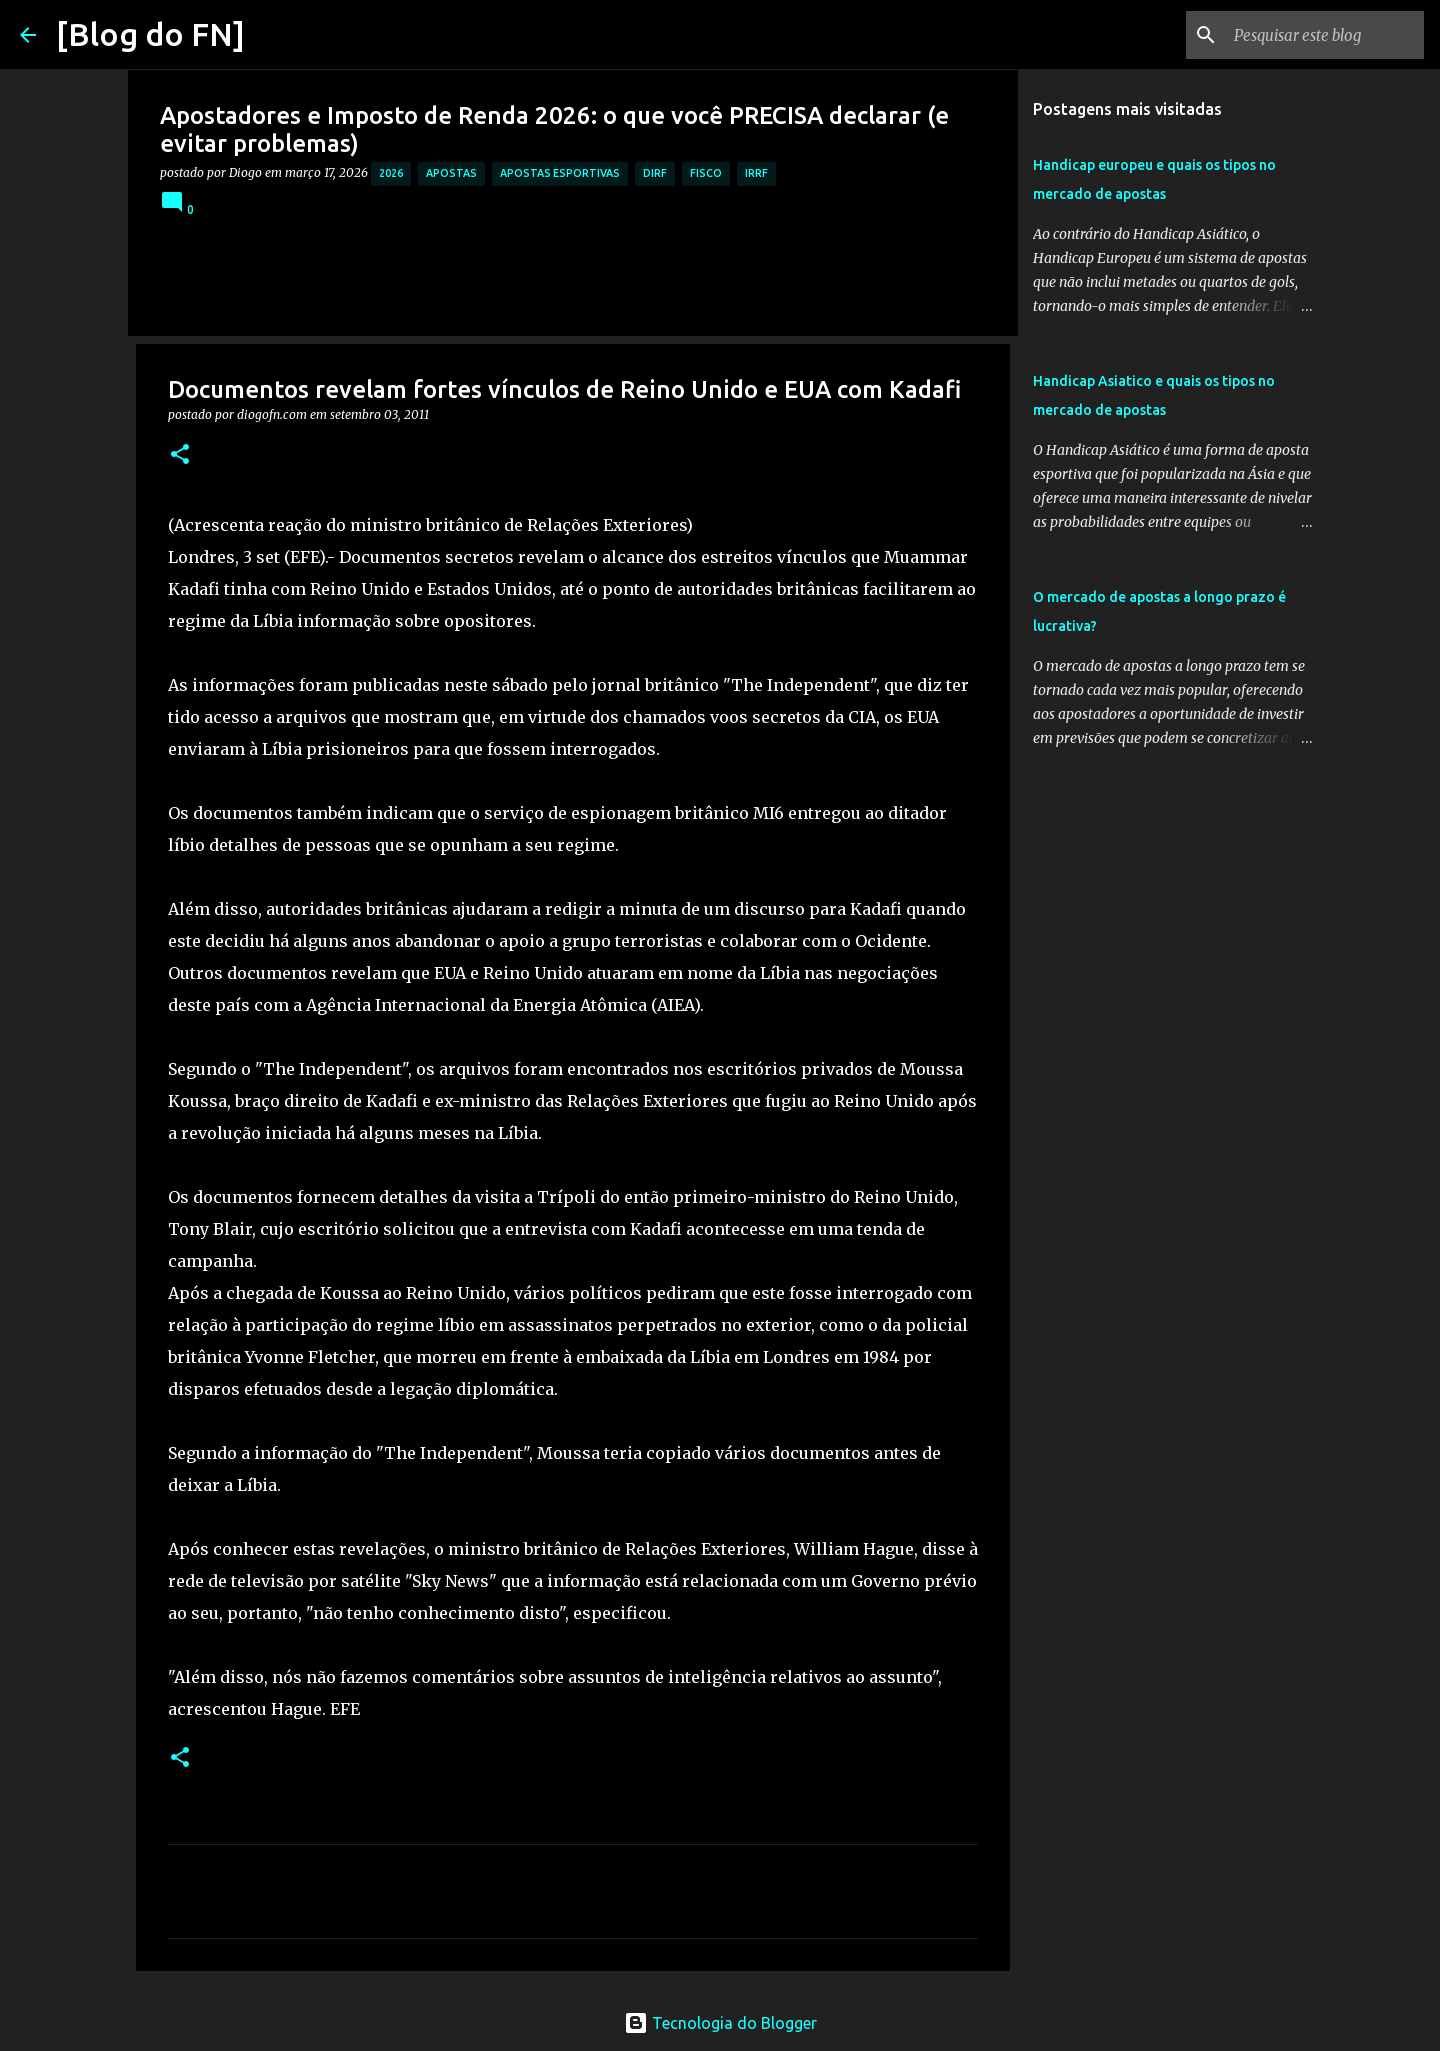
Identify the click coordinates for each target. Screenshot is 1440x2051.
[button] (180, 455)
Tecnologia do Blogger (720, 2023)
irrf (756, 173)
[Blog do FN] (150, 34)
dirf (655, 173)
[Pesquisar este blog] (1319, 35)
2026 (391, 173)
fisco (706, 173)
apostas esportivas (560, 173)
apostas (451, 173)
